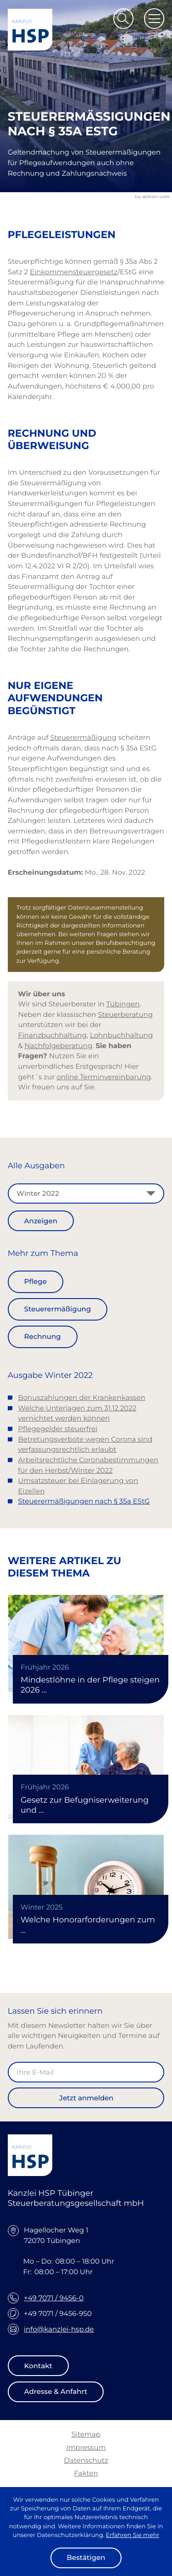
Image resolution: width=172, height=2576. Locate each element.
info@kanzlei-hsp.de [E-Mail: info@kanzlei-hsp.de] (59, 2329)
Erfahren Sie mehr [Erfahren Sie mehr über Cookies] (132, 2535)
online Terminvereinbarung (103, 1076)
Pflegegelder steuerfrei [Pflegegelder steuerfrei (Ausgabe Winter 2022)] (57, 1428)
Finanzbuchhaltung (52, 1035)
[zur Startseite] (30, 29)
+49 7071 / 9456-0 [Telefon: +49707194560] (53, 2297)
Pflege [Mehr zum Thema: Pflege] (35, 1281)
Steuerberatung (125, 1014)
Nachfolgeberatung (58, 1045)
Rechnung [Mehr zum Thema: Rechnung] (42, 1336)
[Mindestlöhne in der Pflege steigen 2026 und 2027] (86, 1647)
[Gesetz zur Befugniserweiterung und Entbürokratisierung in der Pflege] (86, 1767)
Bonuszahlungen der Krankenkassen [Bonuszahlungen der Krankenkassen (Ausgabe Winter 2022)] (81, 1397)
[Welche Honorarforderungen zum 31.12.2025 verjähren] (86, 1887)
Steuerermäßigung (83, 737)
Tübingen (123, 1003)
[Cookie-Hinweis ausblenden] (86, 2558)
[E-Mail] (86, 2072)
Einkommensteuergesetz (73, 271)
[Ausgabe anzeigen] (41, 1220)
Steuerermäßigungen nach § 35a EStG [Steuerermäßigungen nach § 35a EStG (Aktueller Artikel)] (84, 1501)
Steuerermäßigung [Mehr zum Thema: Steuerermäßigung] (57, 1309)
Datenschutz (86, 2460)
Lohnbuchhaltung (121, 1035)
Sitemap (86, 2434)
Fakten (86, 2473)
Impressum (86, 2447)
